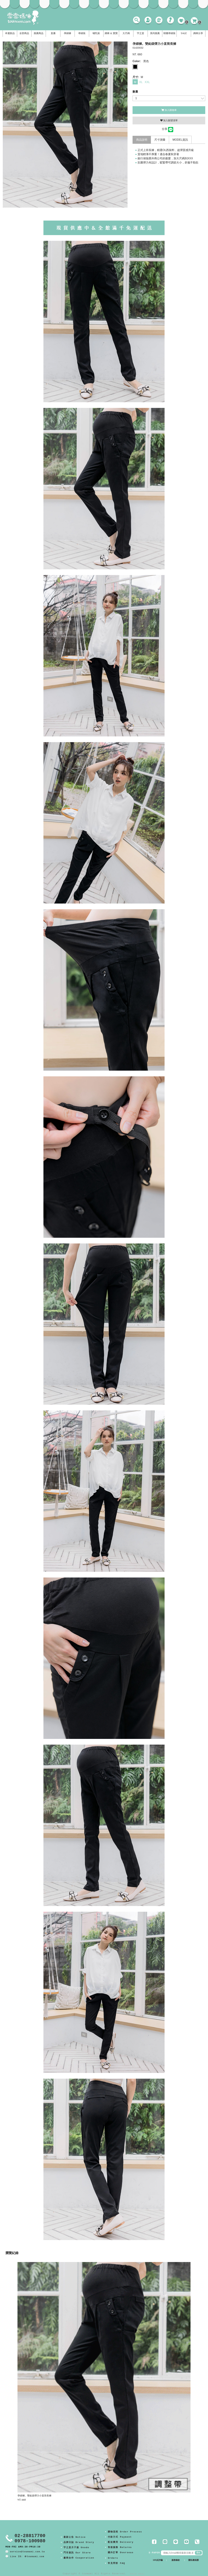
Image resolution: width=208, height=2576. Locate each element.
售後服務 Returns (120, 2547)
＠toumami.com (34, 2556)
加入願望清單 (169, 120)
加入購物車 (169, 110)
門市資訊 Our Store (77, 2552)
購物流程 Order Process (125, 2532)
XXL (147, 82)
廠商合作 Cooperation (79, 2558)
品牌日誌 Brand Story (79, 2542)
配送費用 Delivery (120, 2542)
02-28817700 (30, 2535)
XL (141, 82)
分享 (164, 128)
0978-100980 (30, 2541)
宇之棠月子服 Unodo (76, 2547)
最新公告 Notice (75, 2537)
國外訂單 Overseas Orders (120, 2555)
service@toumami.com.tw (27, 2552)
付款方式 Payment (120, 2537)
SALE (184, 33)
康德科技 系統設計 (137, 2574)
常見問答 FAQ (116, 2563)
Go (198, 2552)
